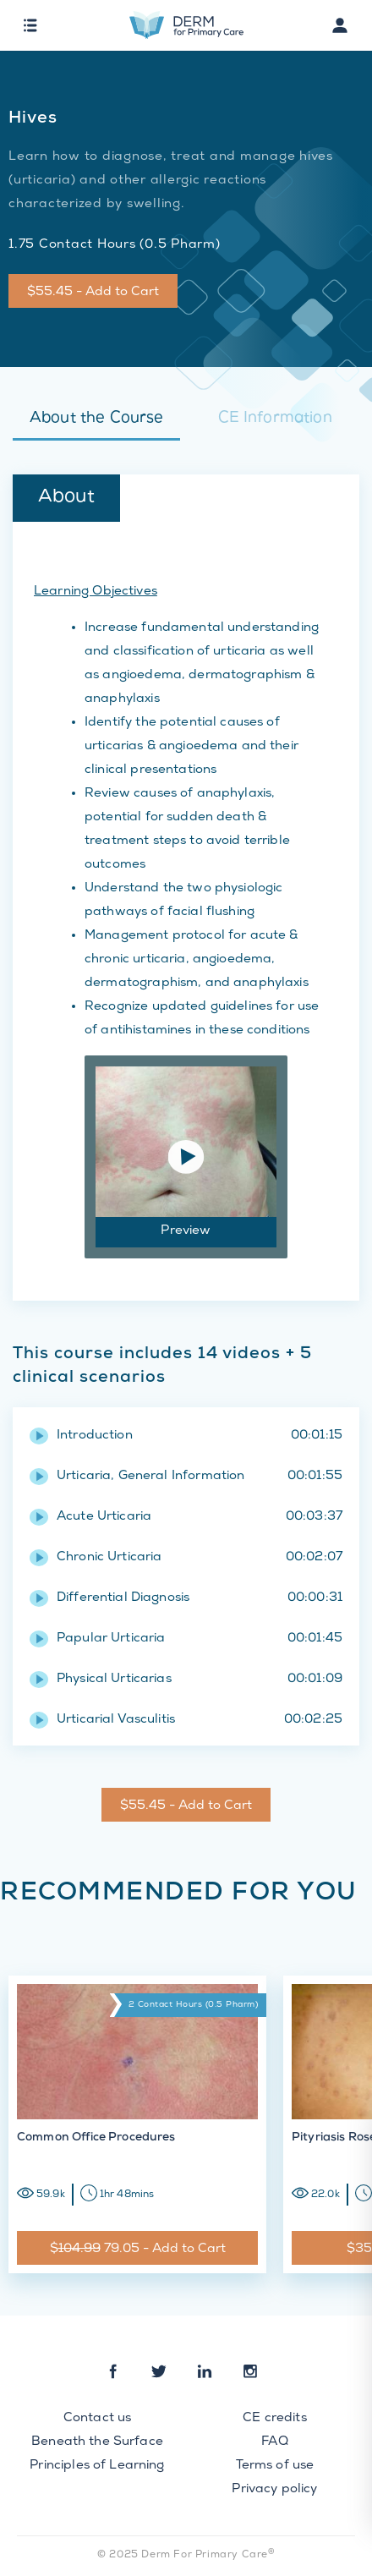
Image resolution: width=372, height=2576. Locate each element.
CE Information (275, 419)
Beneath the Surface (97, 2442)
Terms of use (275, 2466)
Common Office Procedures (96, 2138)
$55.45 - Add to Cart (93, 292)
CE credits (275, 2418)
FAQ (274, 2442)
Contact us (97, 2418)
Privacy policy (274, 2489)
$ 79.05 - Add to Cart (138, 2249)
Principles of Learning (97, 2466)
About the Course (96, 419)
